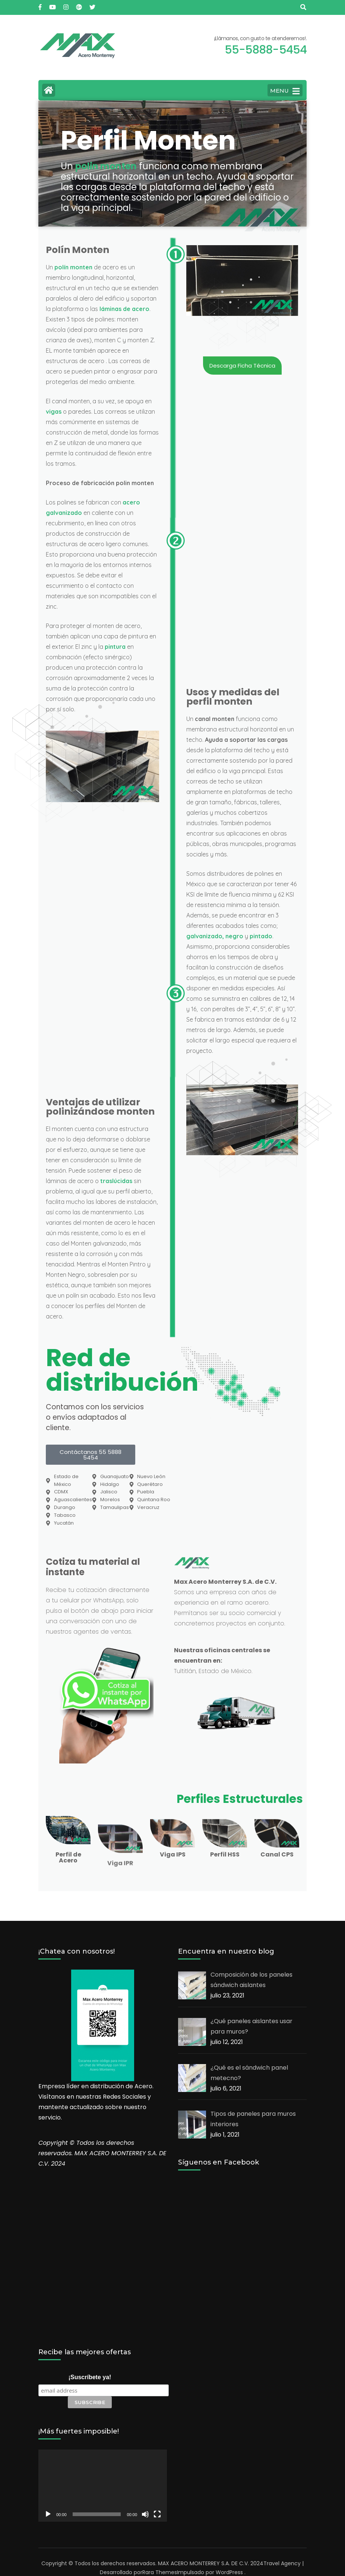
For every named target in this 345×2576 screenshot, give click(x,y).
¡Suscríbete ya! (90, 2377)
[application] (102, 2486)
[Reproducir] (48, 2514)
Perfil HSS (225, 1854)
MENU (285, 91)
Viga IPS (173, 1854)
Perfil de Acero (68, 1857)
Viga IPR (120, 1928)
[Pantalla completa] (157, 2514)
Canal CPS (277, 1854)
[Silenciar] (145, 2514)
